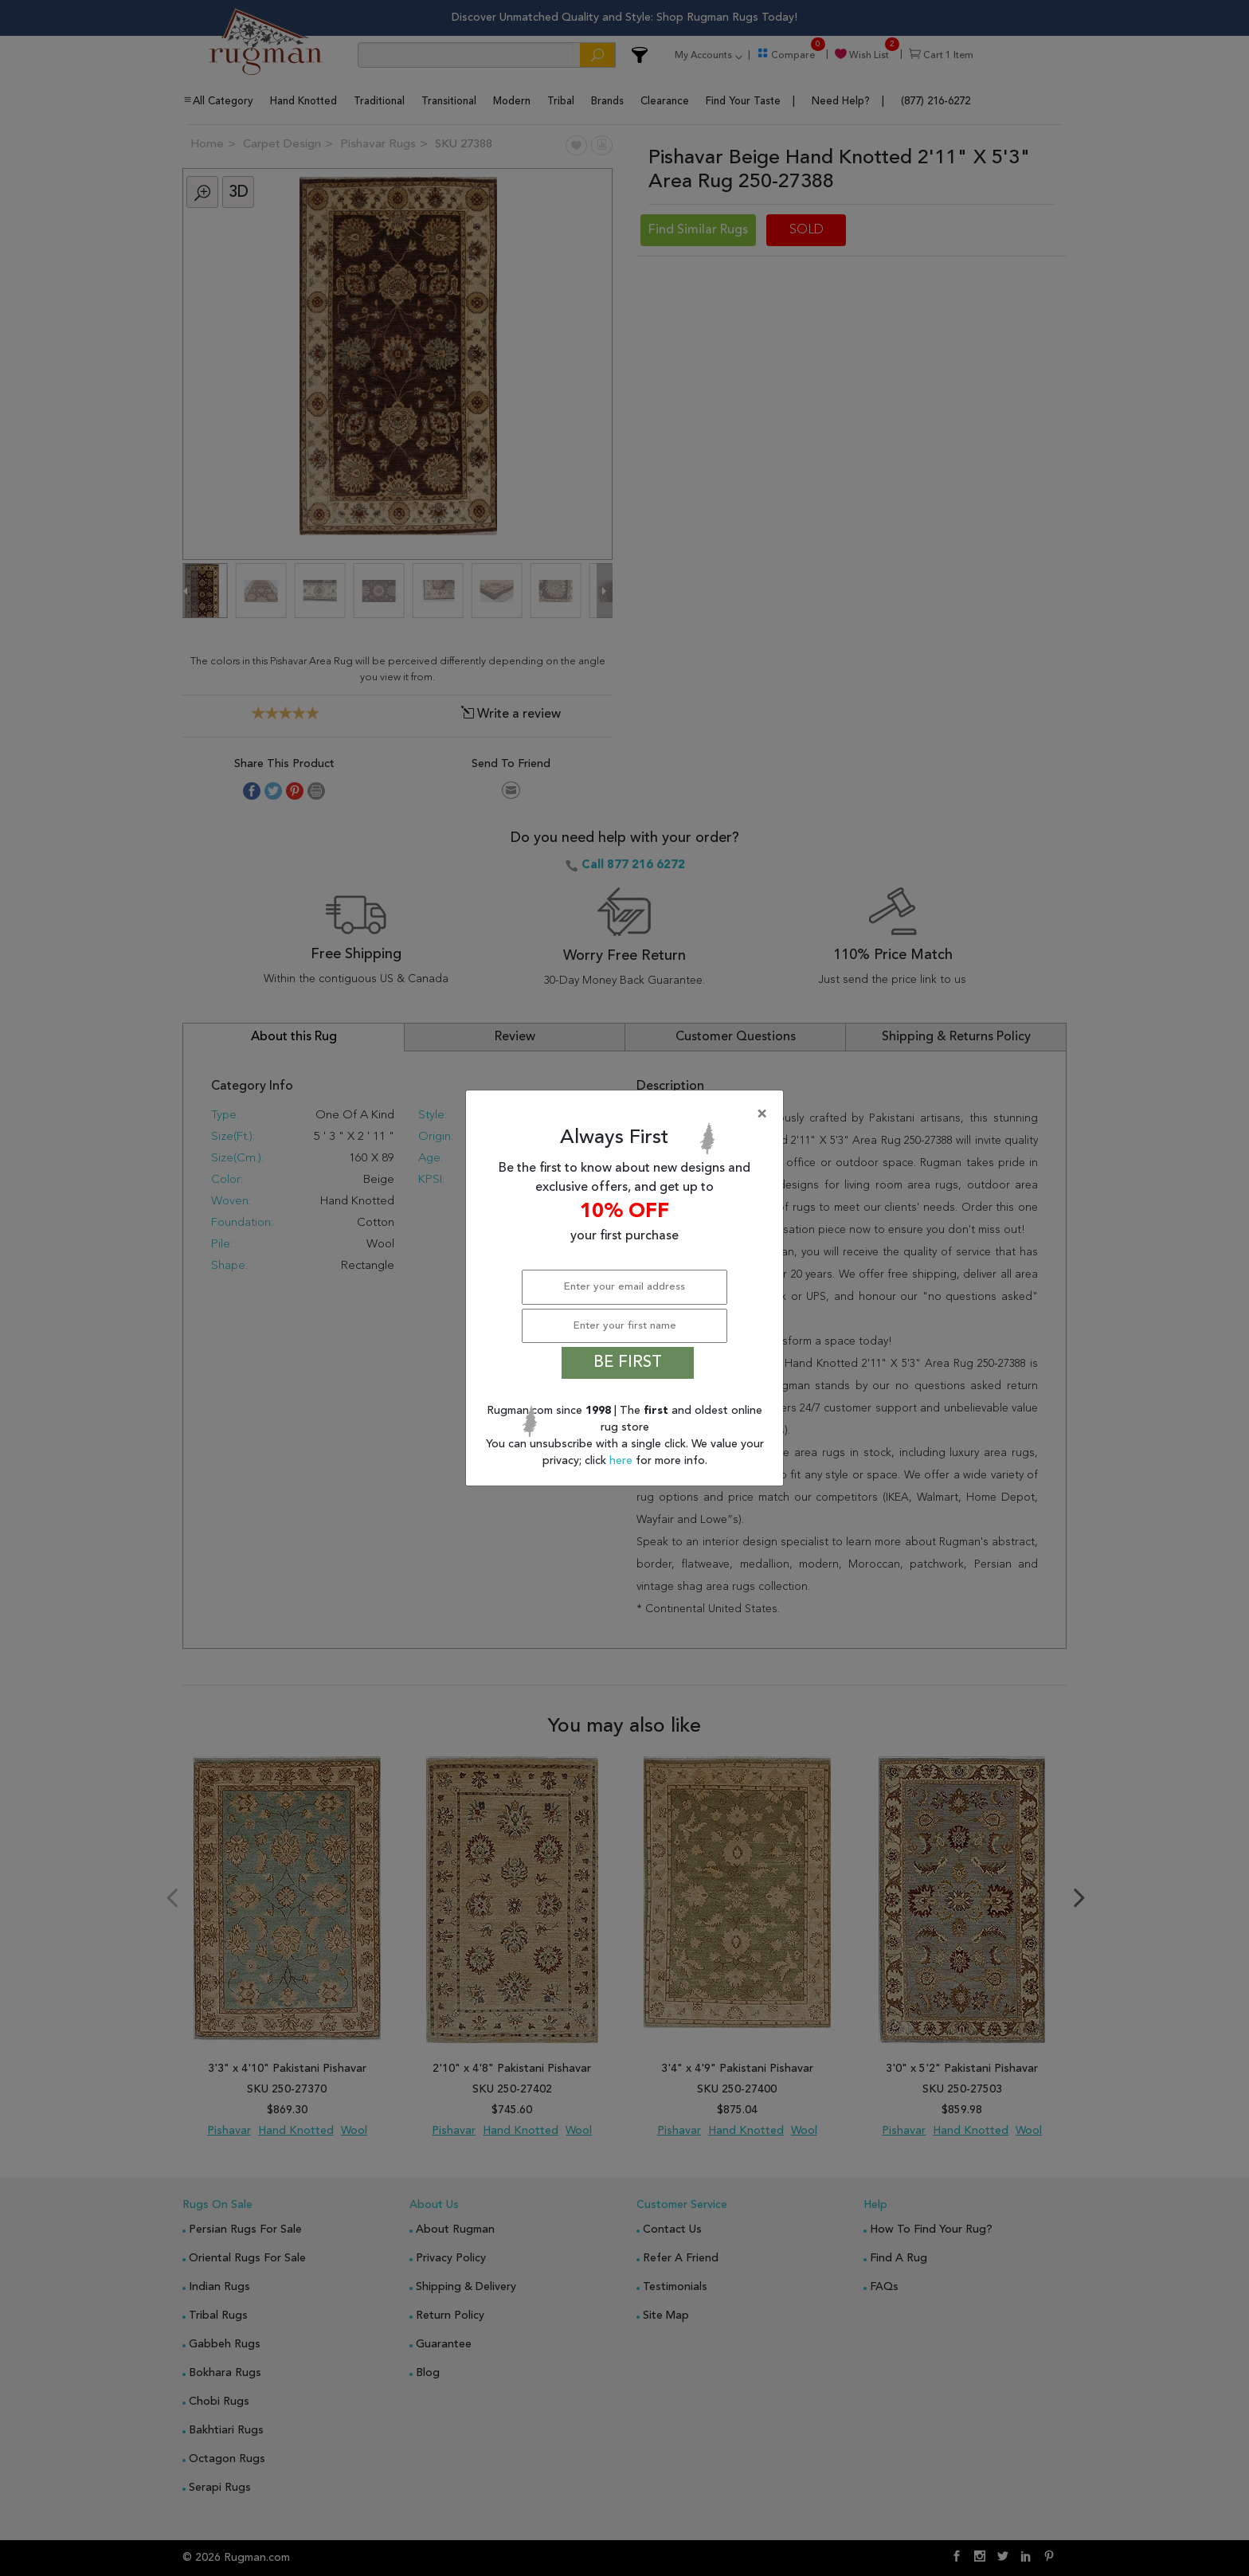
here (622, 1460)
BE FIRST (627, 1363)
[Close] (627, 1114)
